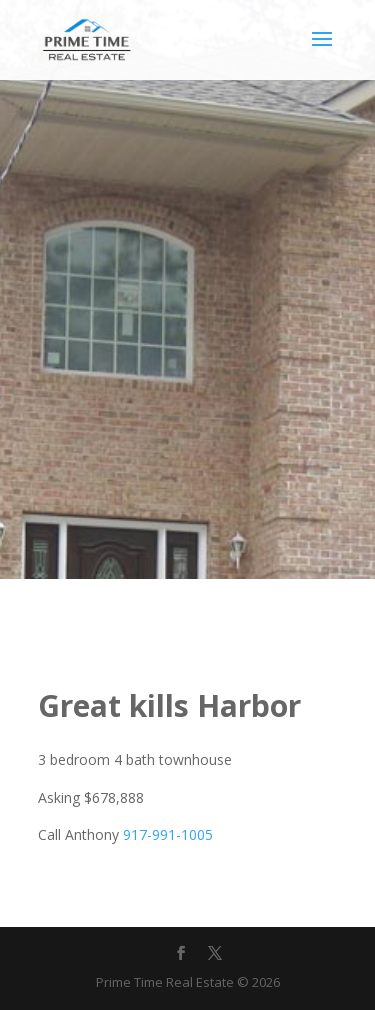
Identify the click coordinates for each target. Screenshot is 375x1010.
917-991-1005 (168, 834)
